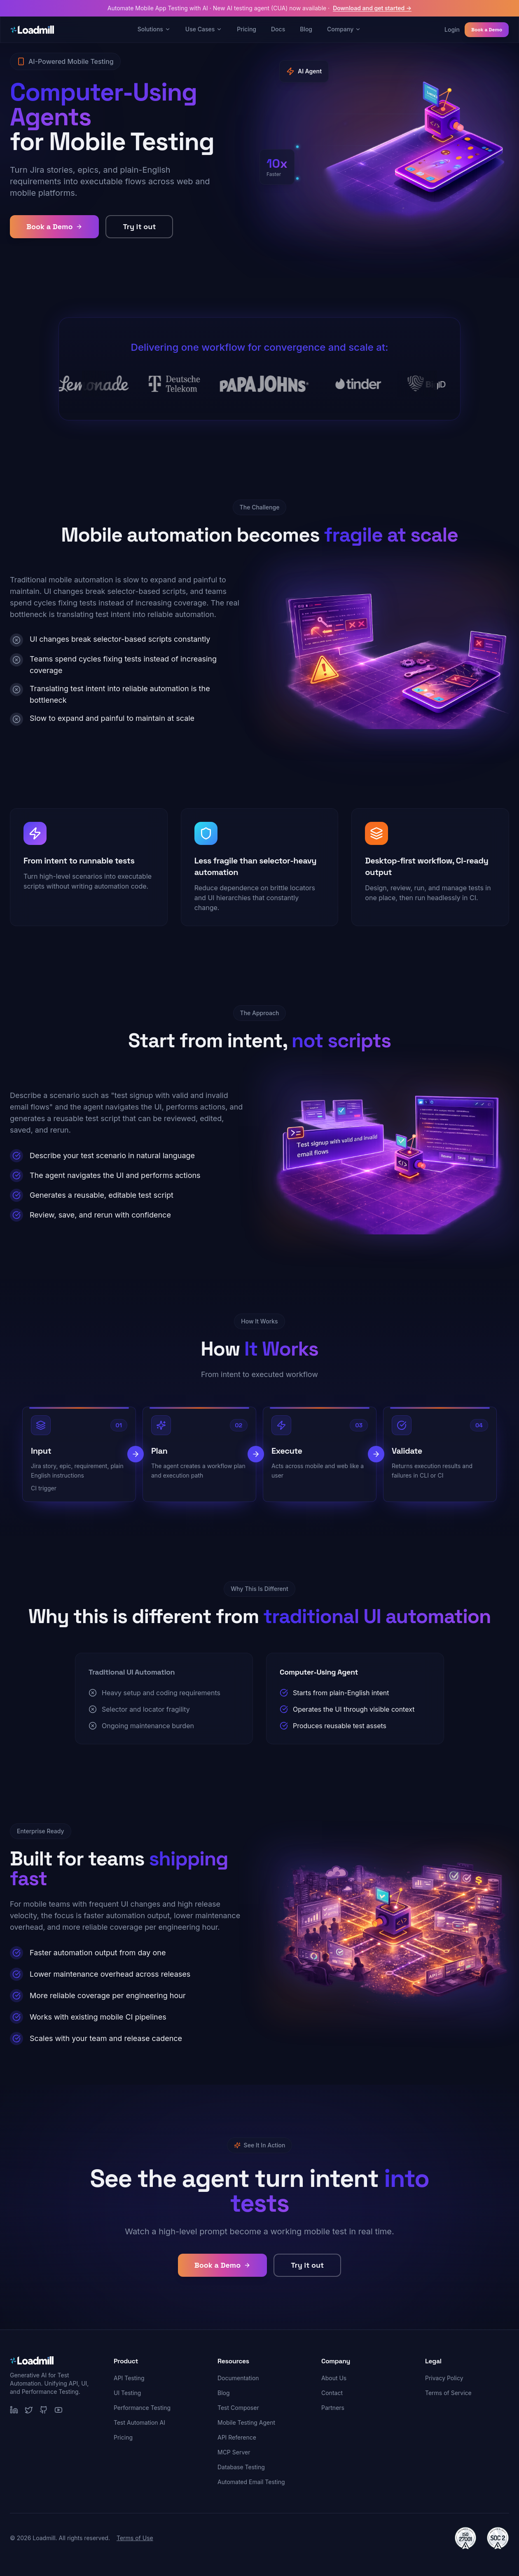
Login (452, 29)
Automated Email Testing (251, 2481)
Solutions (154, 29)
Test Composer (238, 2407)
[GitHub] (44, 2410)
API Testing (129, 2377)
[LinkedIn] (14, 2410)
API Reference (236, 2437)
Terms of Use (135, 2537)
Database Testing (241, 2466)
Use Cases (203, 29)
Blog (306, 29)
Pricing (246, 29)
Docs (278, 29)
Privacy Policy (444, 2377)
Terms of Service (448, 2392)
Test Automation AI (139, 2422)
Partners (332, 2407)
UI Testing (127, 2392)
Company (344, 29)
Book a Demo (486, 29)
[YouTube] (58, 2410)
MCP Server (233, 2452)
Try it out (139, 226)
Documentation (238, 2377)
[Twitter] (29, 2410)
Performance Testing (142, 2407)
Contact (332, 2392)
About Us (333, 2377)
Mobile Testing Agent (246, 2422)
